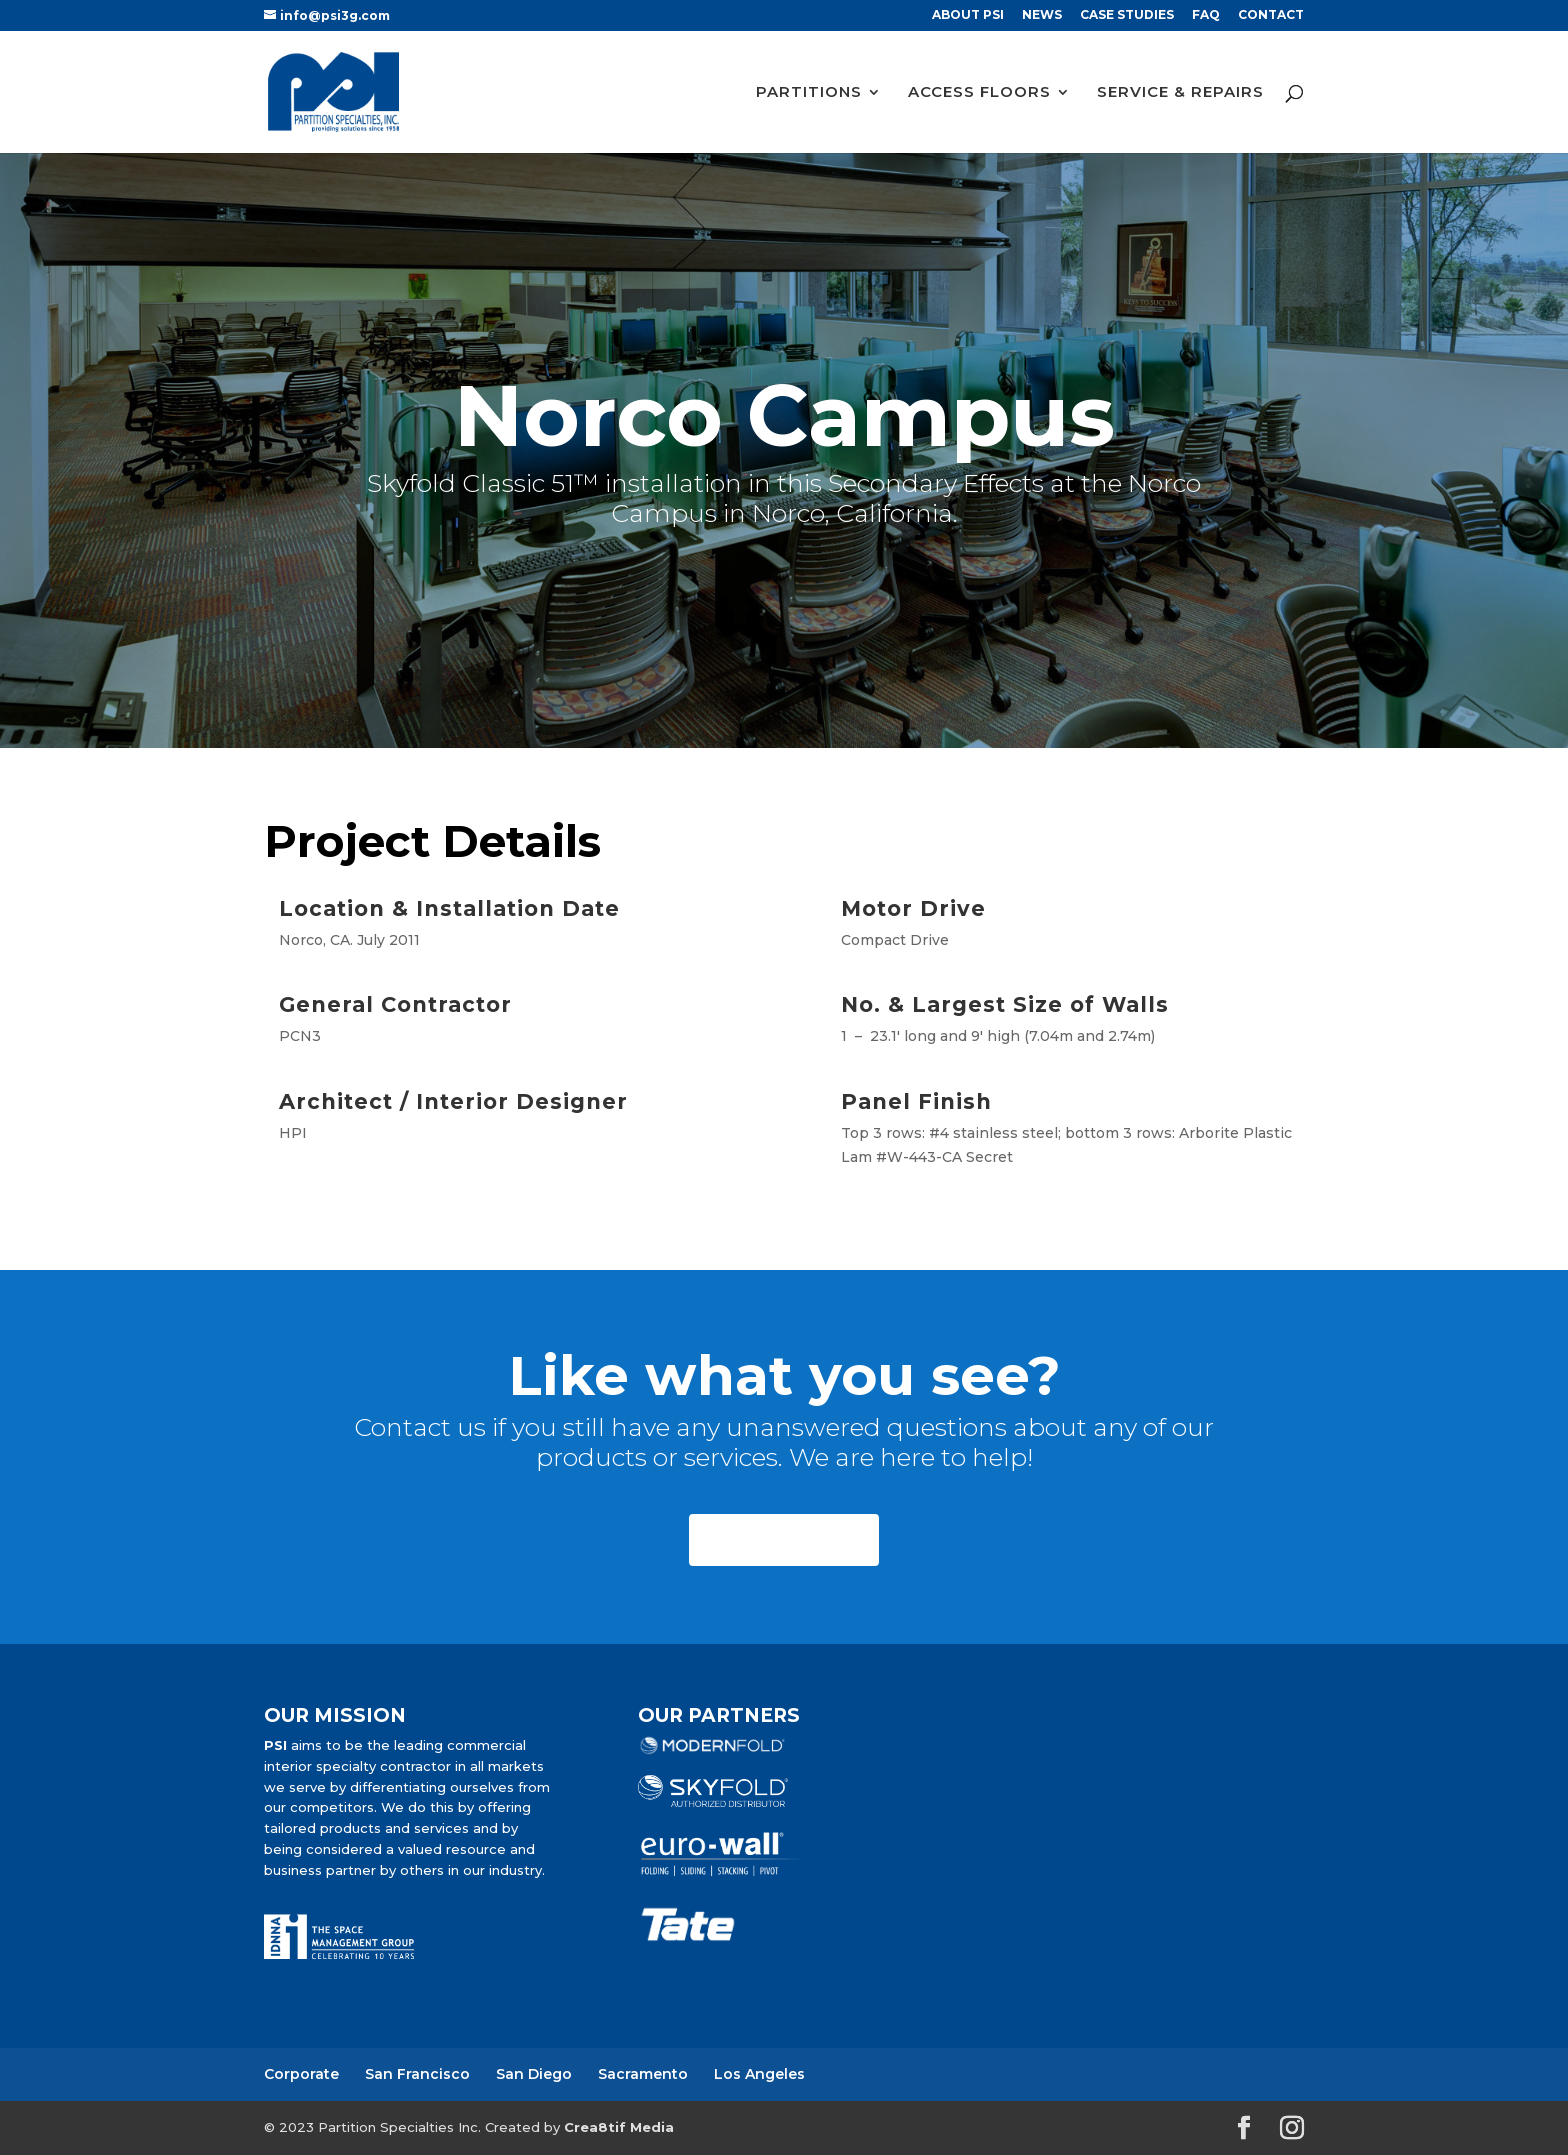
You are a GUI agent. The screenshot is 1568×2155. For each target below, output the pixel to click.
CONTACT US (784, 1539)
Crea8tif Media (619, 2127)
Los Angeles (759, 2074)
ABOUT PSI (968, 15)
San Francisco (417, 2074)
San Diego (534, 2074)
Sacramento (643, 2074)
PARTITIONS (809, 93)
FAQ (1206, 15)
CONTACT (1271, 15)
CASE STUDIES (1127, 15)
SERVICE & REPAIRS (1180, 93)
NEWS (1042, 15)
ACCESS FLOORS (979, 93)
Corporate (301, 2074)
